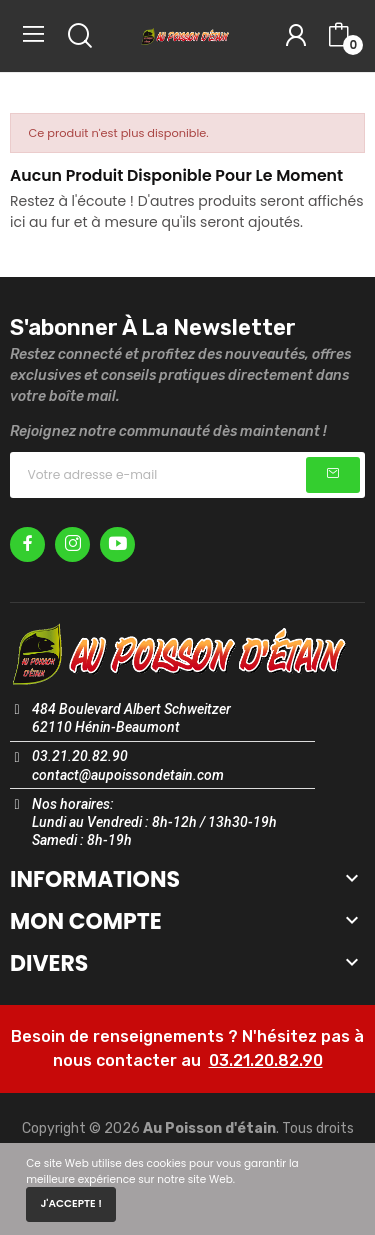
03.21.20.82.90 (266, 1060)
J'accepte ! (71, 1203)
